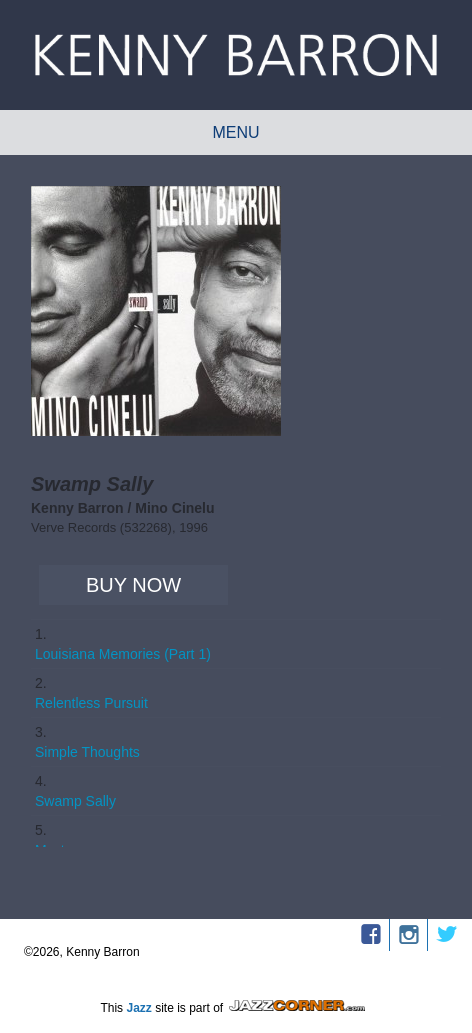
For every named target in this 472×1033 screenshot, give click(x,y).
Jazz (138, 1008)
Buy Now (133, 585)
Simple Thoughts (87, 752)
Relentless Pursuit (91, 703)
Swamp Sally (75, 801)
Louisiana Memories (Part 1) (123, 654)
